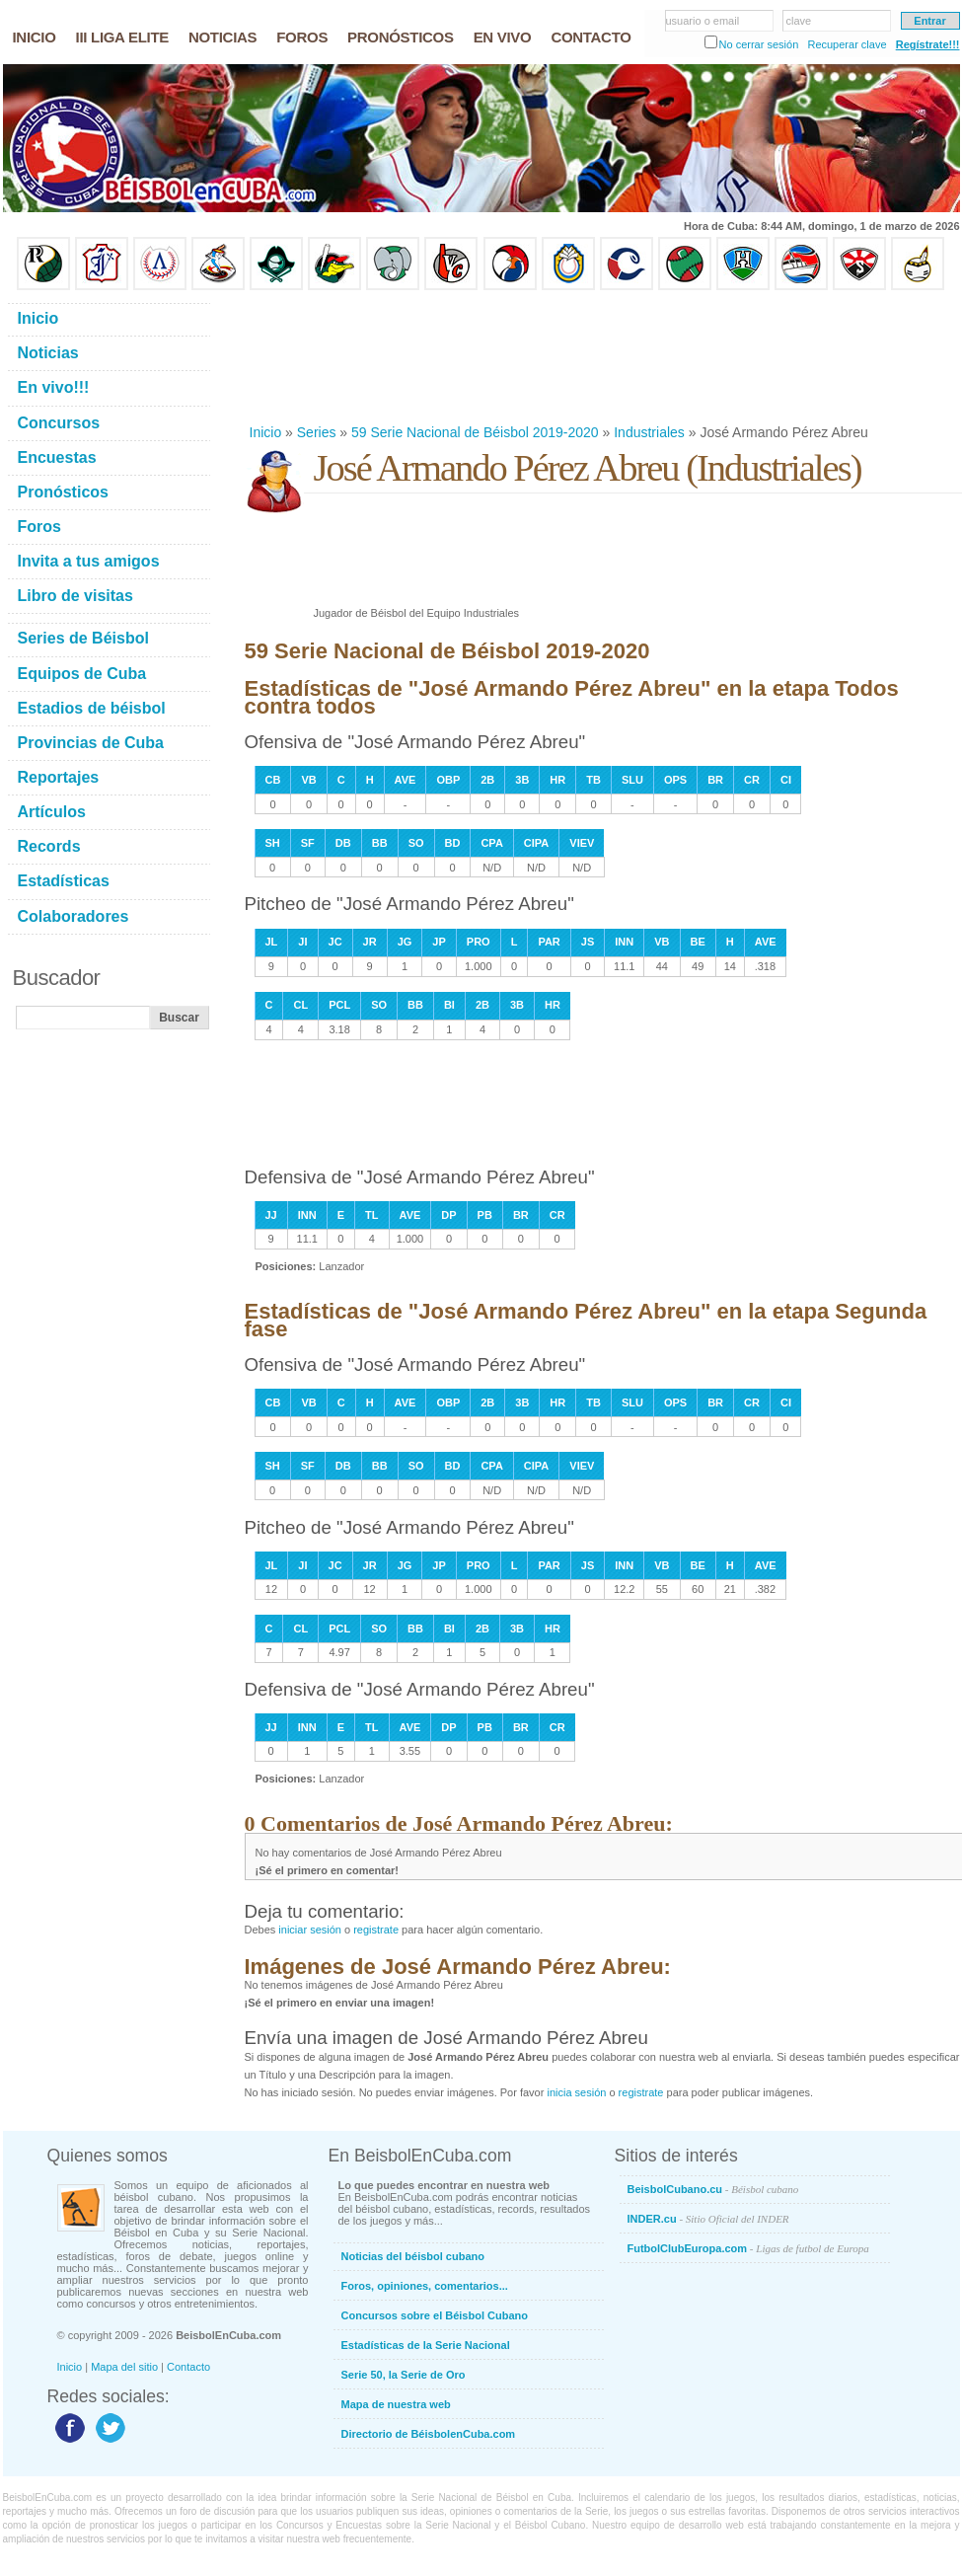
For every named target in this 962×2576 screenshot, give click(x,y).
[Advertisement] (318, 356)
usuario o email (703, 21)
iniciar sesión (309, 1929)
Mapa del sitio (124, 2367)
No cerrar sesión (759, 44)
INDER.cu (708, 2219)
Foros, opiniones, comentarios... (424, 2286)
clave (799, 21)
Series (316, 432)
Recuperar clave (846, 44)
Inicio (266, 432)
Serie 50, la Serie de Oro (403, 2375)
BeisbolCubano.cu (713, 2189)
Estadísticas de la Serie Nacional (425, 2345)
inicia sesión (576, 2092)
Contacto (188, 2367)
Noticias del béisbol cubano (412, 2256)
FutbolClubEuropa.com (748, 2248)
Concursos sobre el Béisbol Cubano (434, 2315)
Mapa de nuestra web (396, 2404)
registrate (376, 1929)
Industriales (649, 432)
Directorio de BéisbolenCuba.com (428, 2434)
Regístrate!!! (928, 44)
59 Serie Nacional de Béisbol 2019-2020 (475, 432)
